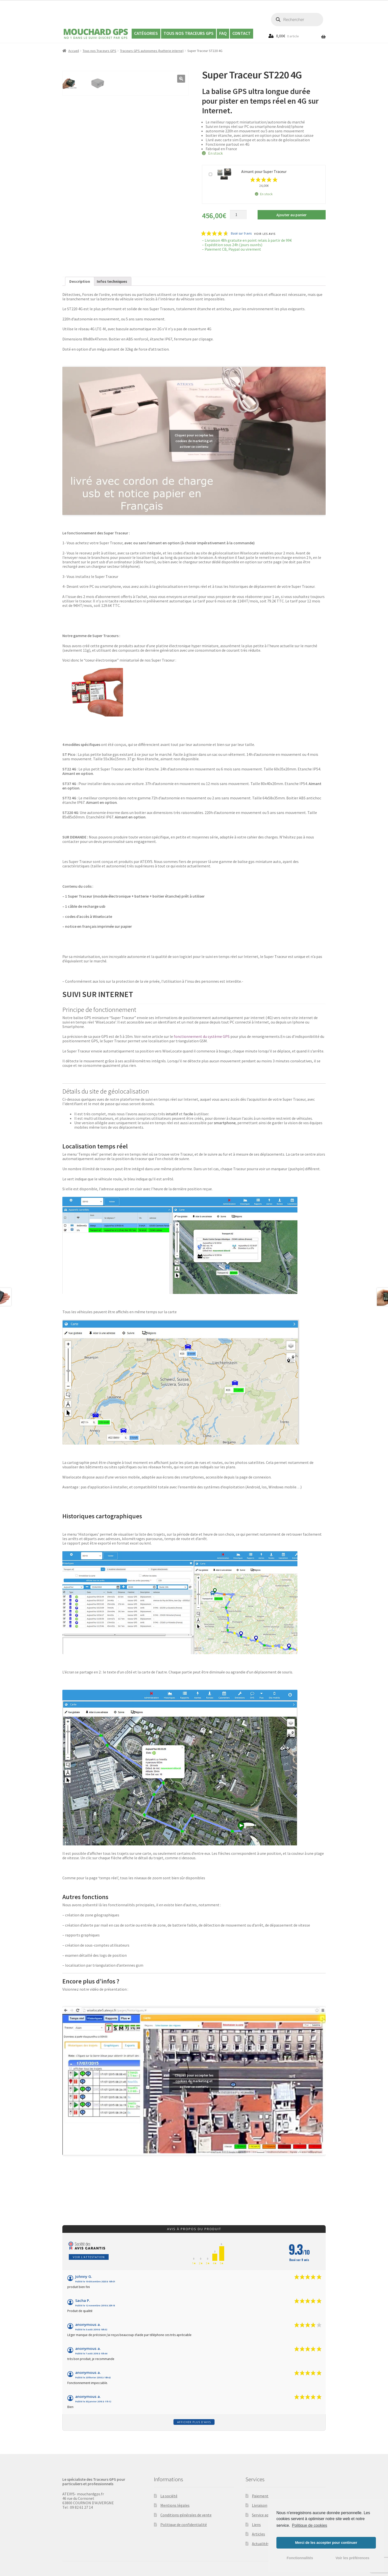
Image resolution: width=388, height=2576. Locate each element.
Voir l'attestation (89, 2257)
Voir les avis (264, 234)
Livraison (259, 2505)
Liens (256, 2524)
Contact (241, 33)
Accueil (73, 50)
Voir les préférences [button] (352, 2558)
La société (168, 2495)
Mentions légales (175, 2505)
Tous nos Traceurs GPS (189, 33)
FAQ (223, 33)
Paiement (260, 2495)
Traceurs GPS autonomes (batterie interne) (152, 50)
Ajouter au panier (291, 214)
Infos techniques (112, 281)
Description (79, 281)
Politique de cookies (309, 2525)
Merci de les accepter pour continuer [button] (326, 2543)
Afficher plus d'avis (194, 2422)
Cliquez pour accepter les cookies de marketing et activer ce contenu (194, 441)
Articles (258, 2533)
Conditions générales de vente (186, 2514)
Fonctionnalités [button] (300, 2558)
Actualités (260, 2543)
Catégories (146, 33)
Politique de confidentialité (183, 2524)
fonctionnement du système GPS (201, 1036)
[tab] (79, 281)
